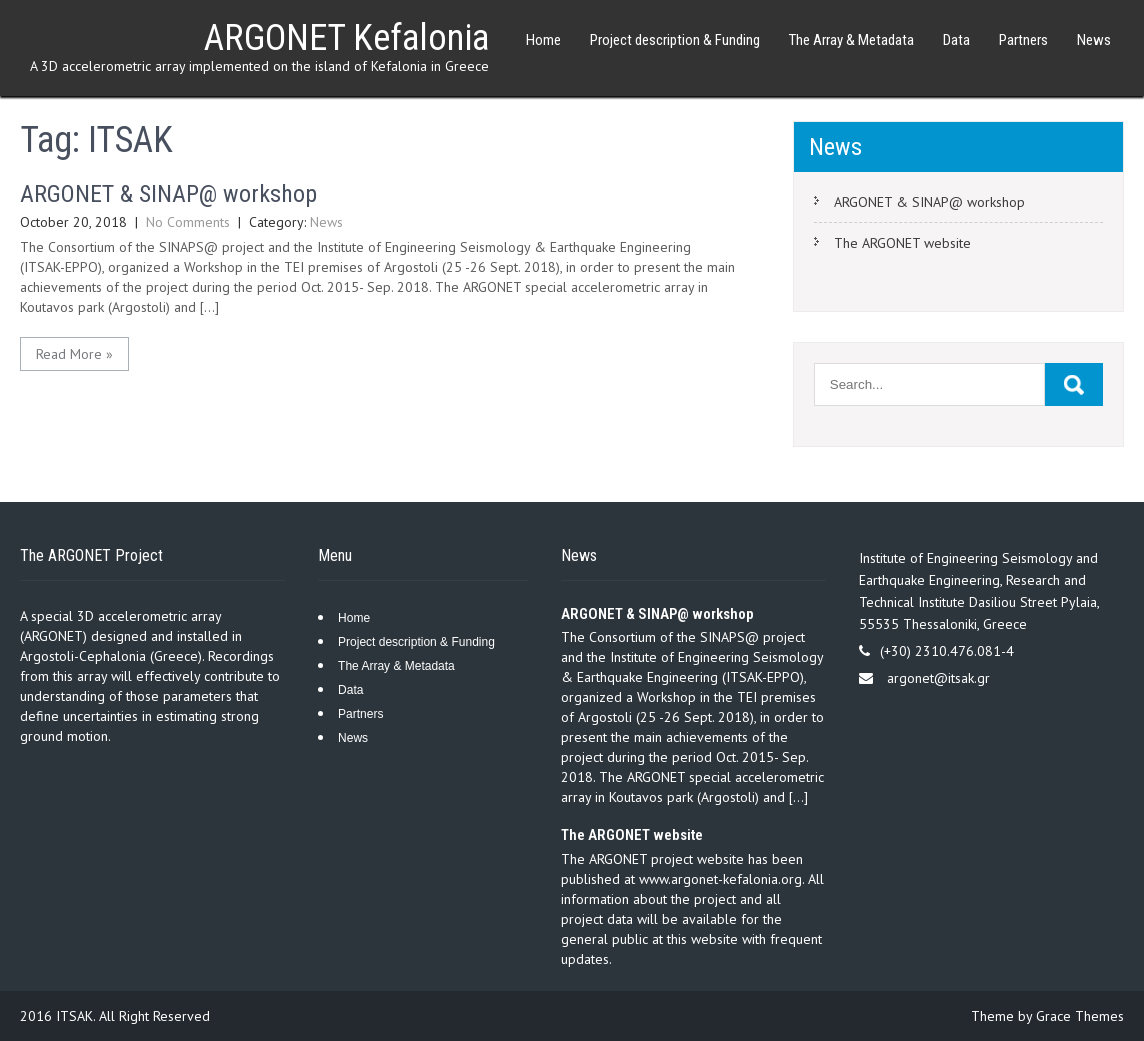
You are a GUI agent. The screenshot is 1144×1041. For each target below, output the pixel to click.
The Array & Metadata (851, 40)
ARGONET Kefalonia (346, 38)
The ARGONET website (902, 243)
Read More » (74, 354)
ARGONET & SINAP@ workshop (168, 194)
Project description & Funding (675, 40)
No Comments (188, 222)
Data (956, 40)
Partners (1023, 40)
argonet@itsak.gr (938, 678)
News (1094, 40)
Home (543, 40)
